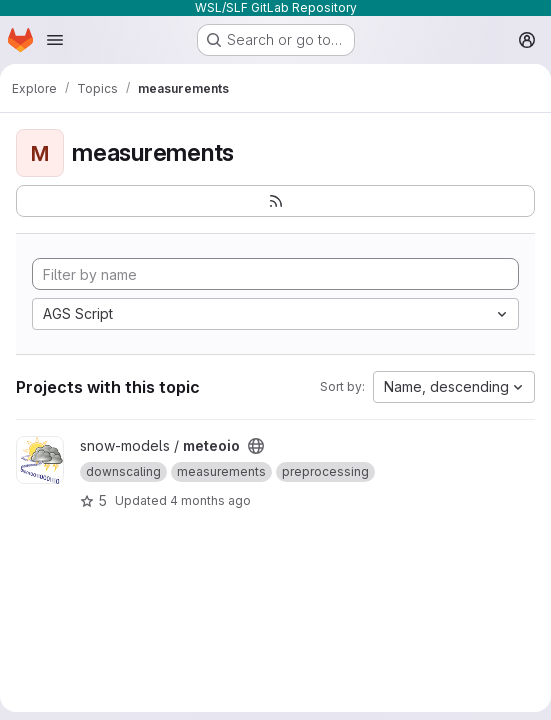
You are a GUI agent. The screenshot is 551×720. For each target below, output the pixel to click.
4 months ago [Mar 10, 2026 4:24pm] (210, 500)
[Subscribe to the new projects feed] (275, 201)
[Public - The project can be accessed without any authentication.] (256, 446)
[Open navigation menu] (55, 40)
